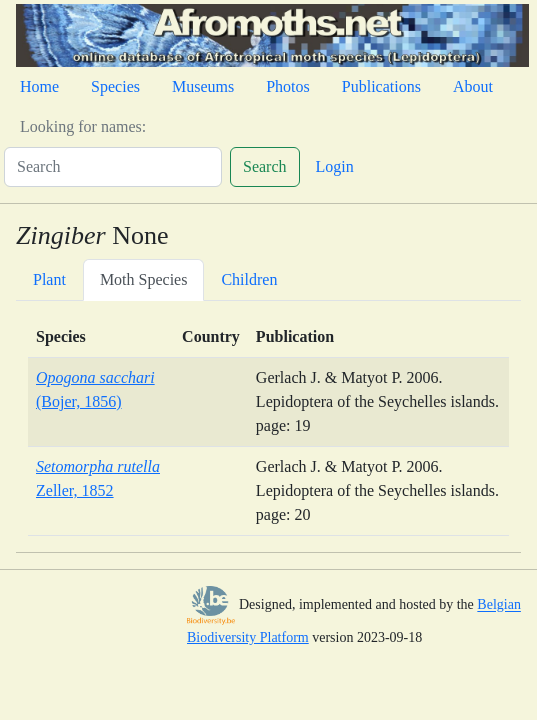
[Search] (113, 167)
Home (39, 86)
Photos (288, 86)
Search (265, 166)
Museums (203, 86)
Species (115, 86)
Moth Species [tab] (144, 279)
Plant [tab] (49, 279)
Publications (381, 86)
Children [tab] (249, 279)
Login (335, 166)
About (473, 86)
